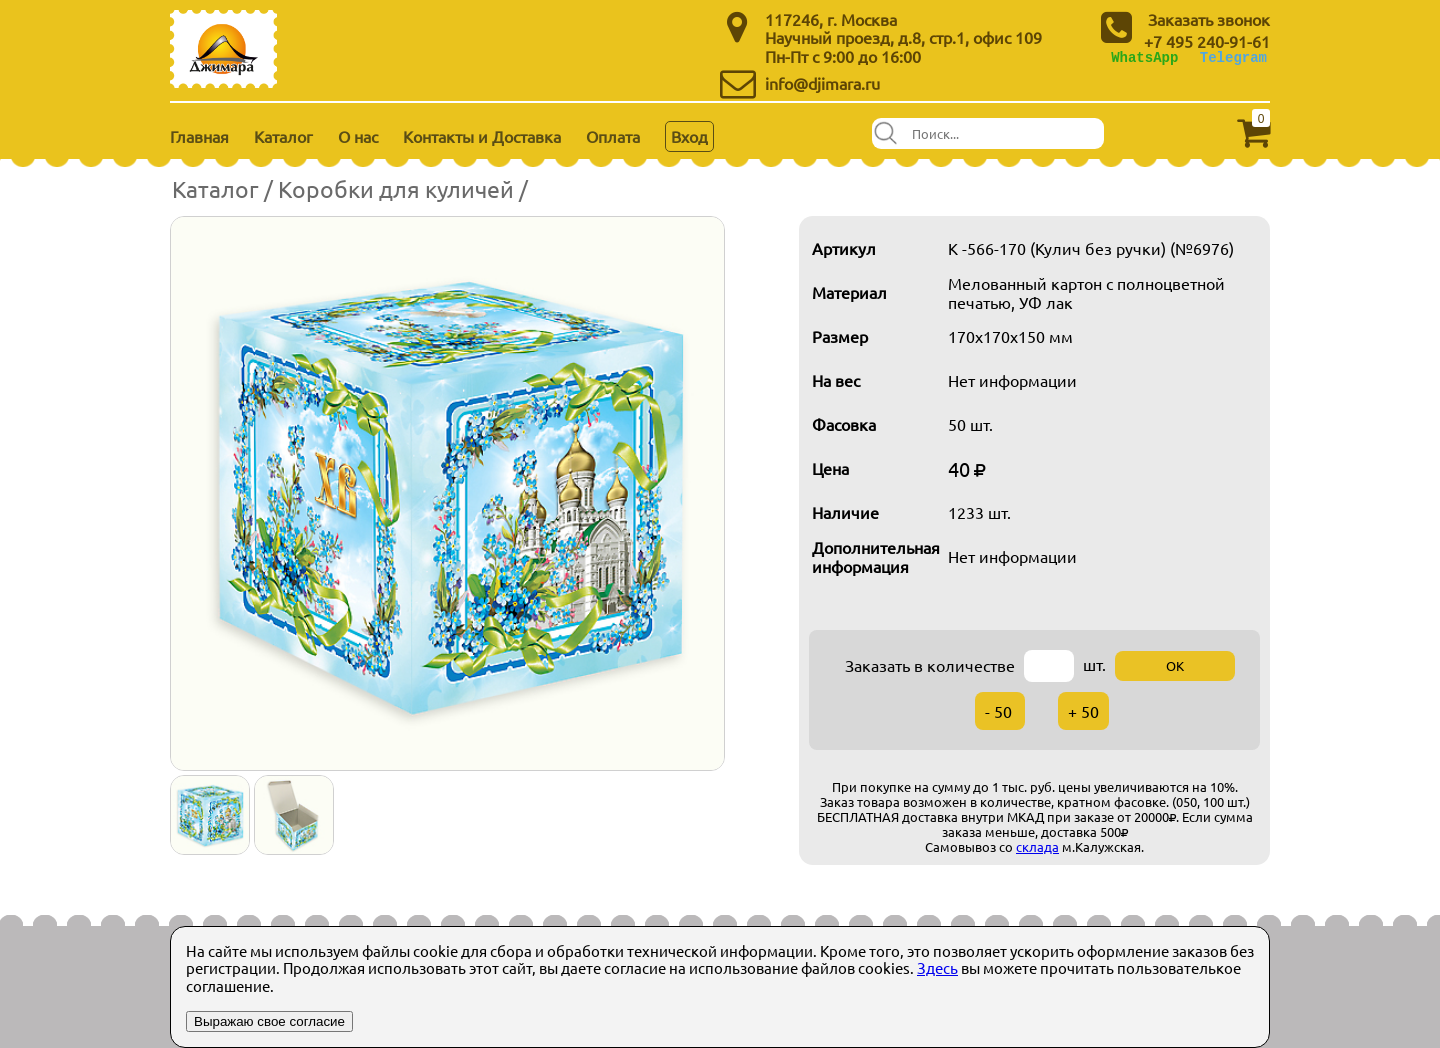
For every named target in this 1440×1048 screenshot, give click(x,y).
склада (1037, 846)
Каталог (283, 136)
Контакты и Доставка (482, 136)
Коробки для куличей (396, 188)
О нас (358, 136)
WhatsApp (1144, 57)
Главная (199, 136)
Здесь (937, 967)
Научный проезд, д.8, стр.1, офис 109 (903, 37)
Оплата (613, 136)
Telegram (1233, 57)
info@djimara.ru (822, 83)
